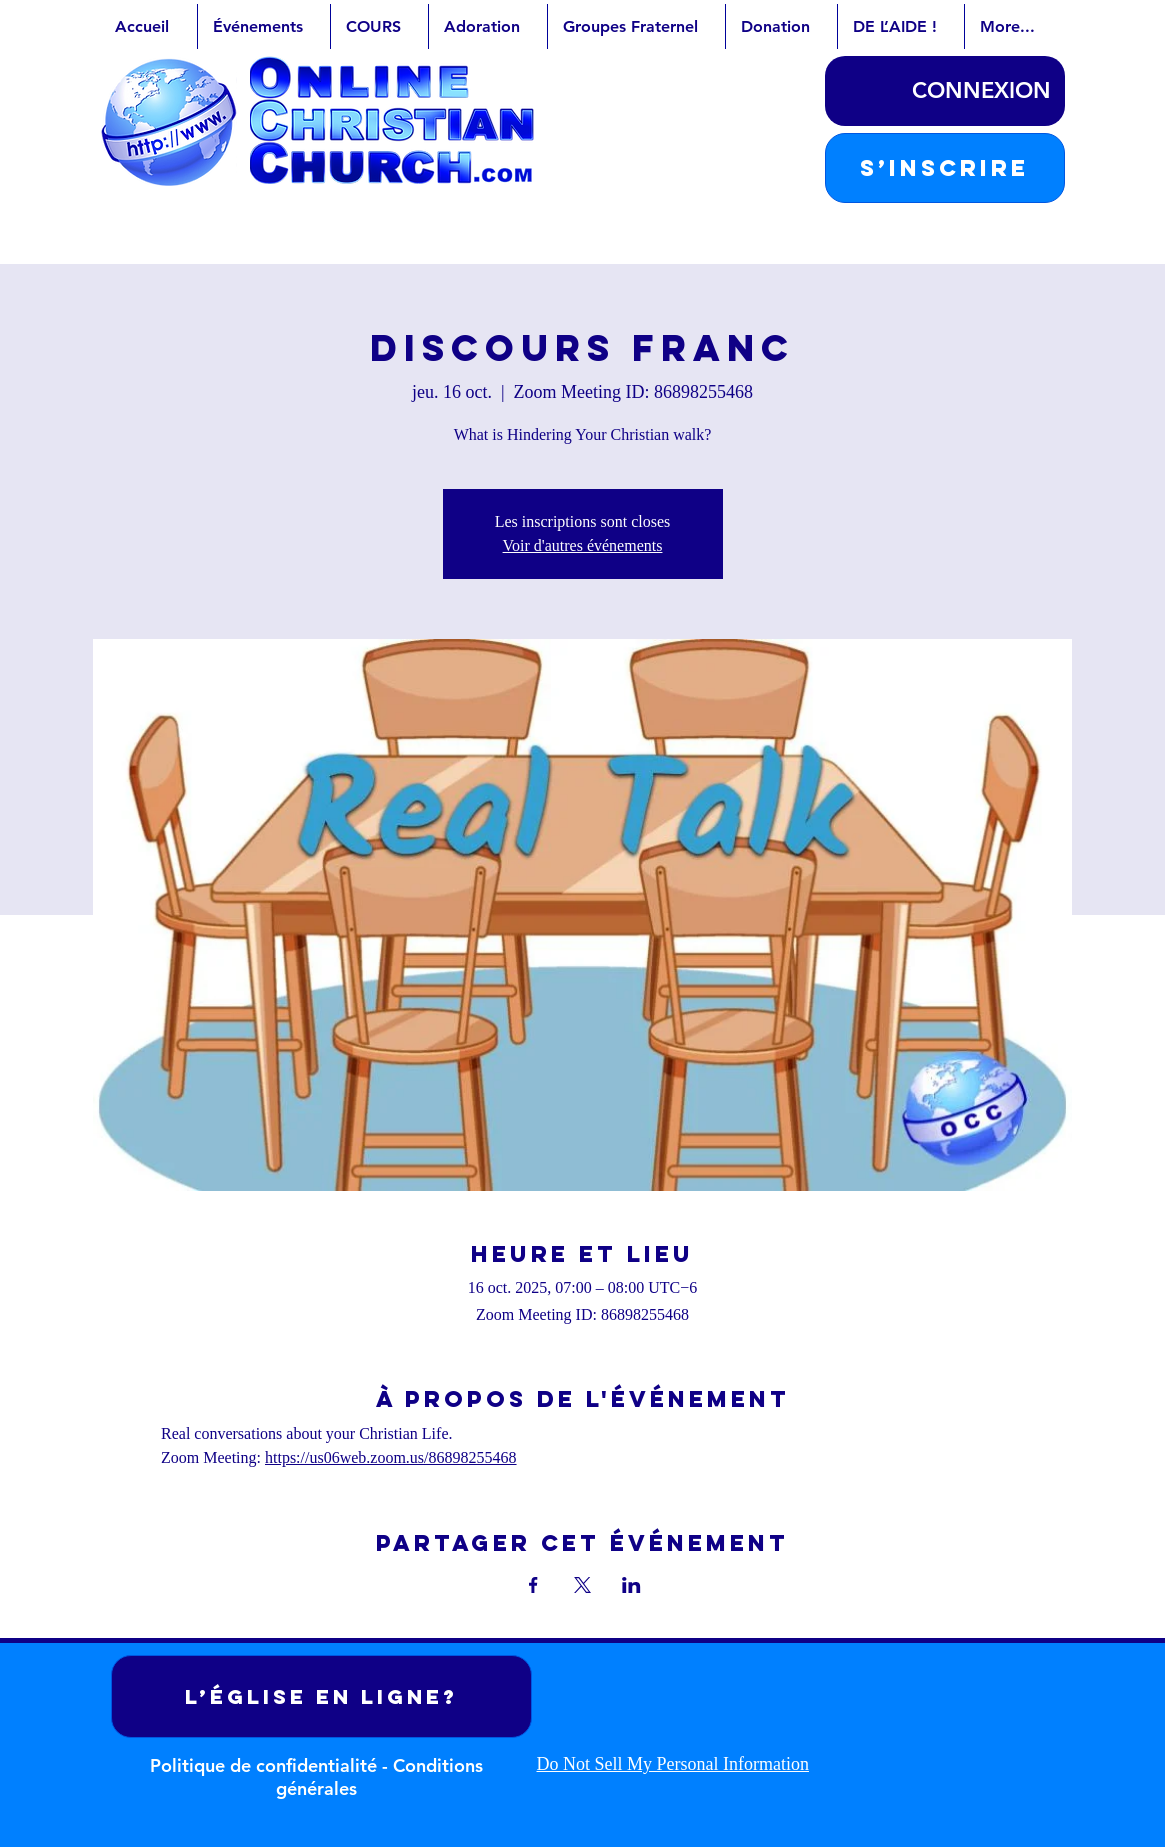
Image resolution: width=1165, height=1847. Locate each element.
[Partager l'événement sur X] (582, 1585)
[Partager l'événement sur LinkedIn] (631, 1585)
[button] (945, 168)
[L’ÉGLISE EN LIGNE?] (321, 1696)
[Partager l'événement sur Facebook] (533, 1585)
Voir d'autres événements (583, 545)
